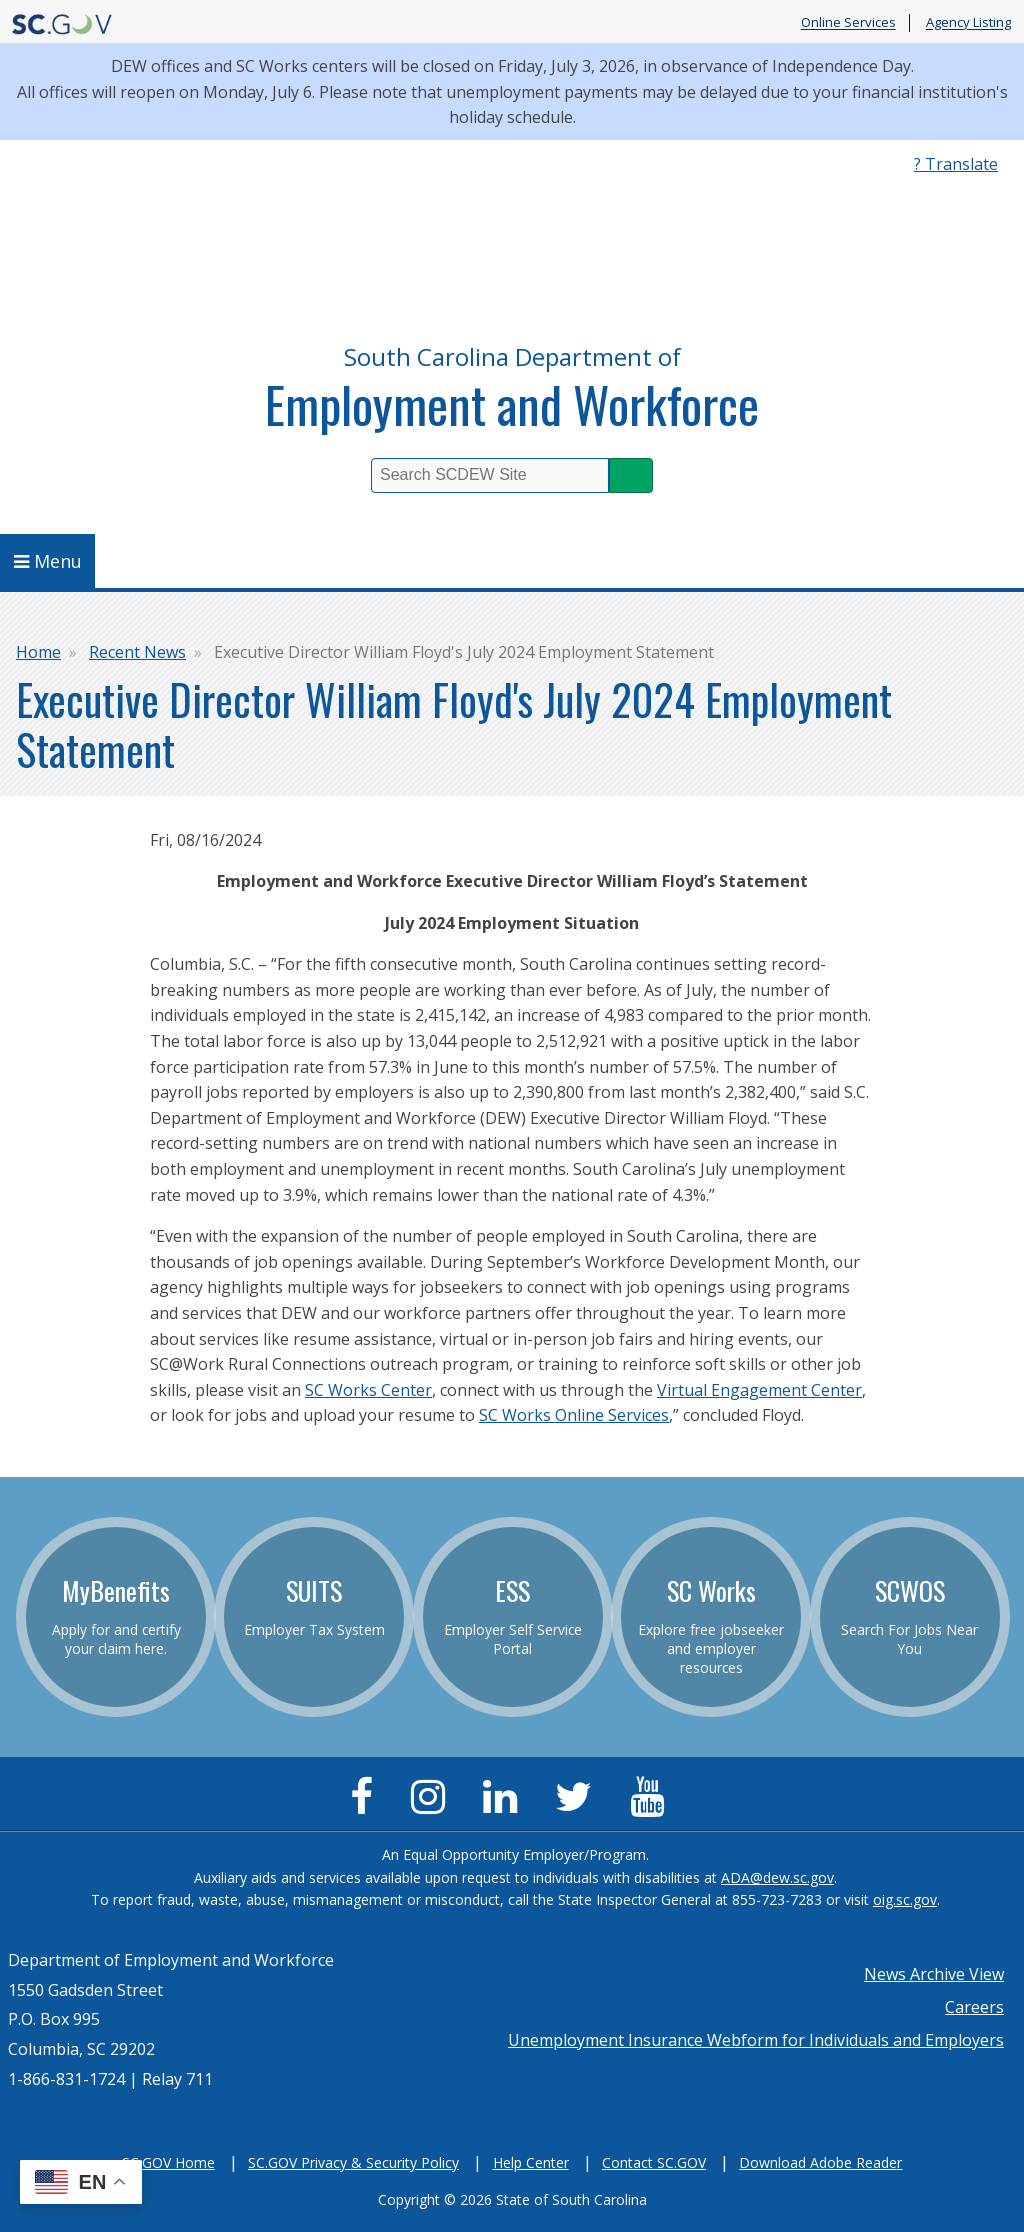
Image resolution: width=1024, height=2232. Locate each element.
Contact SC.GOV (654, 2162)
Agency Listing (968, 23)
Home (38, 652)
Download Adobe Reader (820, 2162)
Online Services (848, 23)
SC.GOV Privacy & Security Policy (353, 2162)
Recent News (137, 652)
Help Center (531, 2162)
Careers (974, 2007)
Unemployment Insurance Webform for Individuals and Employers (756, 2040)
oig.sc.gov (905, 1899)
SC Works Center (368, 1390)
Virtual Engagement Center (759, 1390)
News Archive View (934, 1974)
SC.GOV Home (168, 2162)
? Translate (956, 164)
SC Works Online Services (574, 1415)
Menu (48, 561)
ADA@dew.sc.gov (777, 1877)
